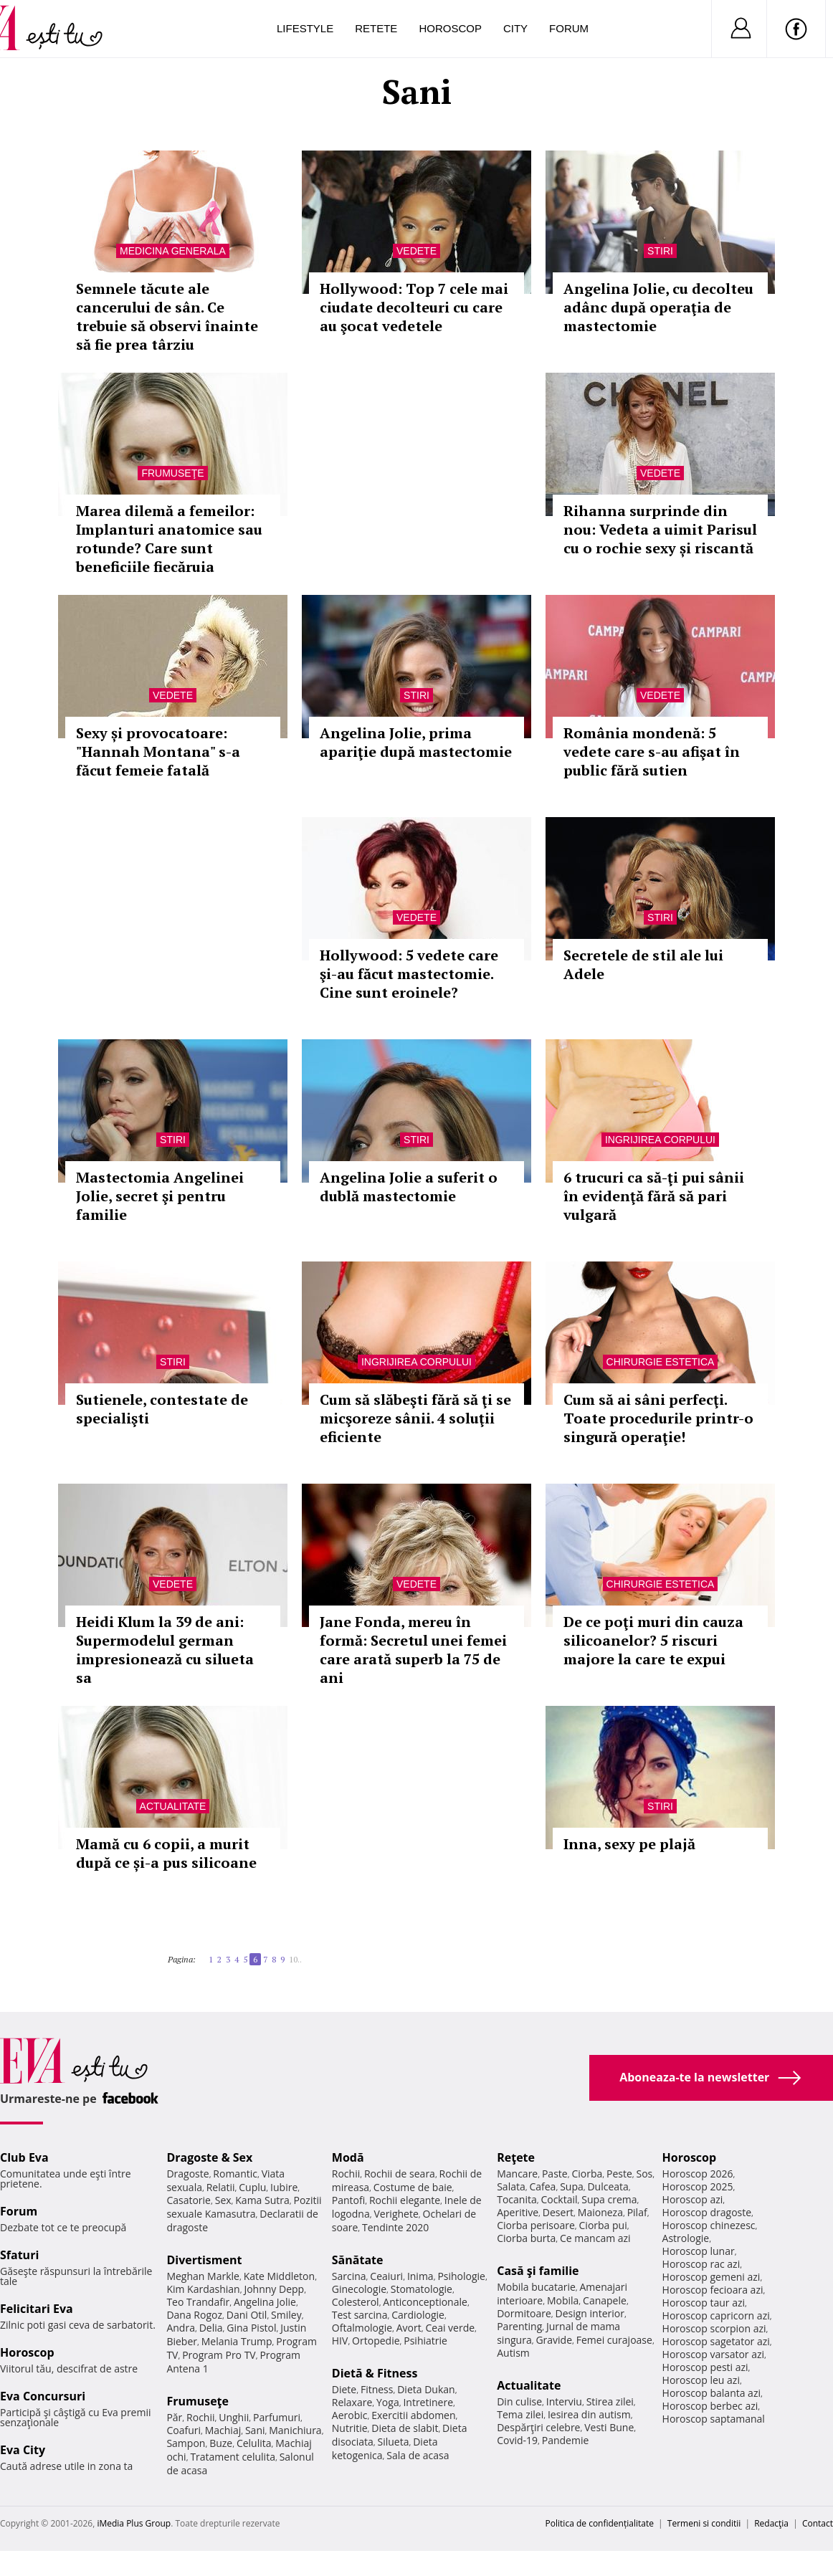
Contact (817, 2523)
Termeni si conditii (704, 2523)
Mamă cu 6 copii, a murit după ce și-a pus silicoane (166, 1853)
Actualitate (173, 1806)
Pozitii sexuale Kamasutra (243, 2206)
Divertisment (204, 2260)
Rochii (200, 2417)
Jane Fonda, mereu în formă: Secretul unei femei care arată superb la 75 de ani (413, 1649)
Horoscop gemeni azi (711, 2277)
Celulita (254, 2443)
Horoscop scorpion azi (714, 2328)
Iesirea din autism (589, 2414)
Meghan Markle (202, 2276)
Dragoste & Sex (209, 2157)
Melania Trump (236, 2341)
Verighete (395, 2213)
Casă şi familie (538, 2271)
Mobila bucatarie (536, 2287)
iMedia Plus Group (134, 2523)
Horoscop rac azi (701, 2264)
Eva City (22, 2450)
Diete (344, 2389)
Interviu (564, 2401)
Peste (619, 2173)
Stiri (660, 251)
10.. (295, 1959)
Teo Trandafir (197, 2302)
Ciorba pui (603, 2225)
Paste (555, 2173)
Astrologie (686, 2238)
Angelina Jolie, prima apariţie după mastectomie (416, 742)
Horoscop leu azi (701, 2380)
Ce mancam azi (595, 2238)
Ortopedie (375, 2340)
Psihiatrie (425, 2340)
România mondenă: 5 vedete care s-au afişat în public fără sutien (651, 751)
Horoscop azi (692, 2199)
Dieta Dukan (425, 2389)
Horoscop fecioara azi (712, 2289)
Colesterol (355, 2302)
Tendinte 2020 (395, 2227)
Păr (174, 2417)
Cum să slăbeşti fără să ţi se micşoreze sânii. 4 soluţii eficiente (415, 1418)
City (515, 28)
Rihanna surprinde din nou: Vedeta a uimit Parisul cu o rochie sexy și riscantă (660, 529)
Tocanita (517, 2199)
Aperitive (517, 2212)
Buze (220, 2443)
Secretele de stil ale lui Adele (643, 964)
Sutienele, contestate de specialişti (162, 1409)
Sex (223, 2200)
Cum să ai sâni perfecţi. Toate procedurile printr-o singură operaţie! (658, 1418)
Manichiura (295, 2430)
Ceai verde (450, 2327)
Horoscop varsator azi (713, 2354)
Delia (211, 2327)
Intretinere (428, 2402)
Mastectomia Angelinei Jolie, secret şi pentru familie (160, 1196)
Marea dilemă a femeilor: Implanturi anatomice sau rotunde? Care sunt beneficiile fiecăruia (169, 538)
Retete (376, 28)
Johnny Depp (274, 2289)
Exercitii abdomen (413, 2415)
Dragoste (187, 2173)
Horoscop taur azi (703, 2302)
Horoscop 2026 (697, 2173)
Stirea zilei (610, 2401)
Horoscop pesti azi (705, 2367)
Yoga (387, 2402)
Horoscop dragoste (707, 2212)
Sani (255, 2430)
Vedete (416, 251)
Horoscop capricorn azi (716, 2315)
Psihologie (461, 2276)
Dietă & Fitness (375, 2373)
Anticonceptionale (425, 2302)
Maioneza (600, 2212)
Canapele (605, 2300)
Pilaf (637, 2212)
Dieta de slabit (404, 2428)
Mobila (563, 2300)
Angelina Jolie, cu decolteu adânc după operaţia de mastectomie (658, 307)
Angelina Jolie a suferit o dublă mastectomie (409, 1187)
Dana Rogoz (194, 2315)
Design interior (589, 2313)
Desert (558, 2212)
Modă (348, 2157)
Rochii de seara (399, 2173)
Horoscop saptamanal (713, 2418)
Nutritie (350, 2428)
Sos (644, 2173)
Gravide (554, 2340)
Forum (569, 28)
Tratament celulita (232, 2456)
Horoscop (450, 28)
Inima (420, 2276)
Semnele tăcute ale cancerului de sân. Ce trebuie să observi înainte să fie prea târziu (167, 316)
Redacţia (771, 2523)
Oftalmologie (362, 2327)
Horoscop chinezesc (709, 2225)
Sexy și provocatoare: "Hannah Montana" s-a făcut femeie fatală (158, 751)
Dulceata (607, 2186)
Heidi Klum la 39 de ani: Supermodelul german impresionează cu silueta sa (165, 1649)
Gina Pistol (251, 2327)
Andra (180, 2327)
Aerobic (350, 2415)
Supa (572, 2186)
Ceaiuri (386, 2276)
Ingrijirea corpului (660, 1139)
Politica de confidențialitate (600, 2523)
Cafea (542, 2186)
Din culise (519, 2401)
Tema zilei (520, 2414)
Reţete (516, 2157)
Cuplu (252, 2187)
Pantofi (348, 2200)
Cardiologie (417, 2315)
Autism (513, 2353)
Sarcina (349, 2276)
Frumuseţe (172, 473)
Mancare (517, 2173)
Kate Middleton (279, 2276)
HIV (340, 2340)
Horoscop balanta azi (711, 2393)
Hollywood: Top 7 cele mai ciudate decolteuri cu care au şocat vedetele (414, 307)
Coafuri (183, 2430)
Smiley (286, 2315)
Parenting (519, 2326)
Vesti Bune (609, 2427)
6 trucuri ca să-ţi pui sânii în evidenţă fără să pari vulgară (653, 1196)
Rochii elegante (404, 2200)
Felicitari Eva (36, 2309)
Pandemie (565, 2440)
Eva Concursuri (42, 2396)
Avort (409, 2327)
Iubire (284, 2187)
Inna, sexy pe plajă (629, 1844)
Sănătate (358, 2260)
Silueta (393, 2441)
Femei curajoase (614, 2340)
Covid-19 (517, 2440)
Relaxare (352, 2402)
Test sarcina (360, 2315)
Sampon (185, 2443)
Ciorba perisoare (536, 2225)
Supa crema (609, 2199)
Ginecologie (359, 2289)
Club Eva (24, 2157)
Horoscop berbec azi (710, 2406)
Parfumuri (276, 2417)
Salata (511, 2186)
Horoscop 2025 (697, 2186)
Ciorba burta (526, 2238)
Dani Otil (247, 2315)
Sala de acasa (417, 2455)
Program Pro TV (219, 2355)
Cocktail (559, 2199)
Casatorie (188, 2200)
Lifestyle (305, 28)
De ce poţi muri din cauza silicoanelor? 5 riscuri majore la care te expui (653, 1640)
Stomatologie (421, 2289)
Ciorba (586, 2173)
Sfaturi (19, 2255)
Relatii (220, 2187)
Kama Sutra (262, 2200)
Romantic (235, 2173)
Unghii (234, 2417)
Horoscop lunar (698, 2251)
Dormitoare (524, 2313)
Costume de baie (412, 2187)
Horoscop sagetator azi (716, 2341)
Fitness (377, 2389)
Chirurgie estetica (660, 1362)
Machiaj (223, 2430)
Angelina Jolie (265, 2302)
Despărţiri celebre (538, 2427)
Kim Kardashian (202, 2289)
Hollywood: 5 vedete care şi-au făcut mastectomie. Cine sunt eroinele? (409, 973)
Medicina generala (173, 251)
